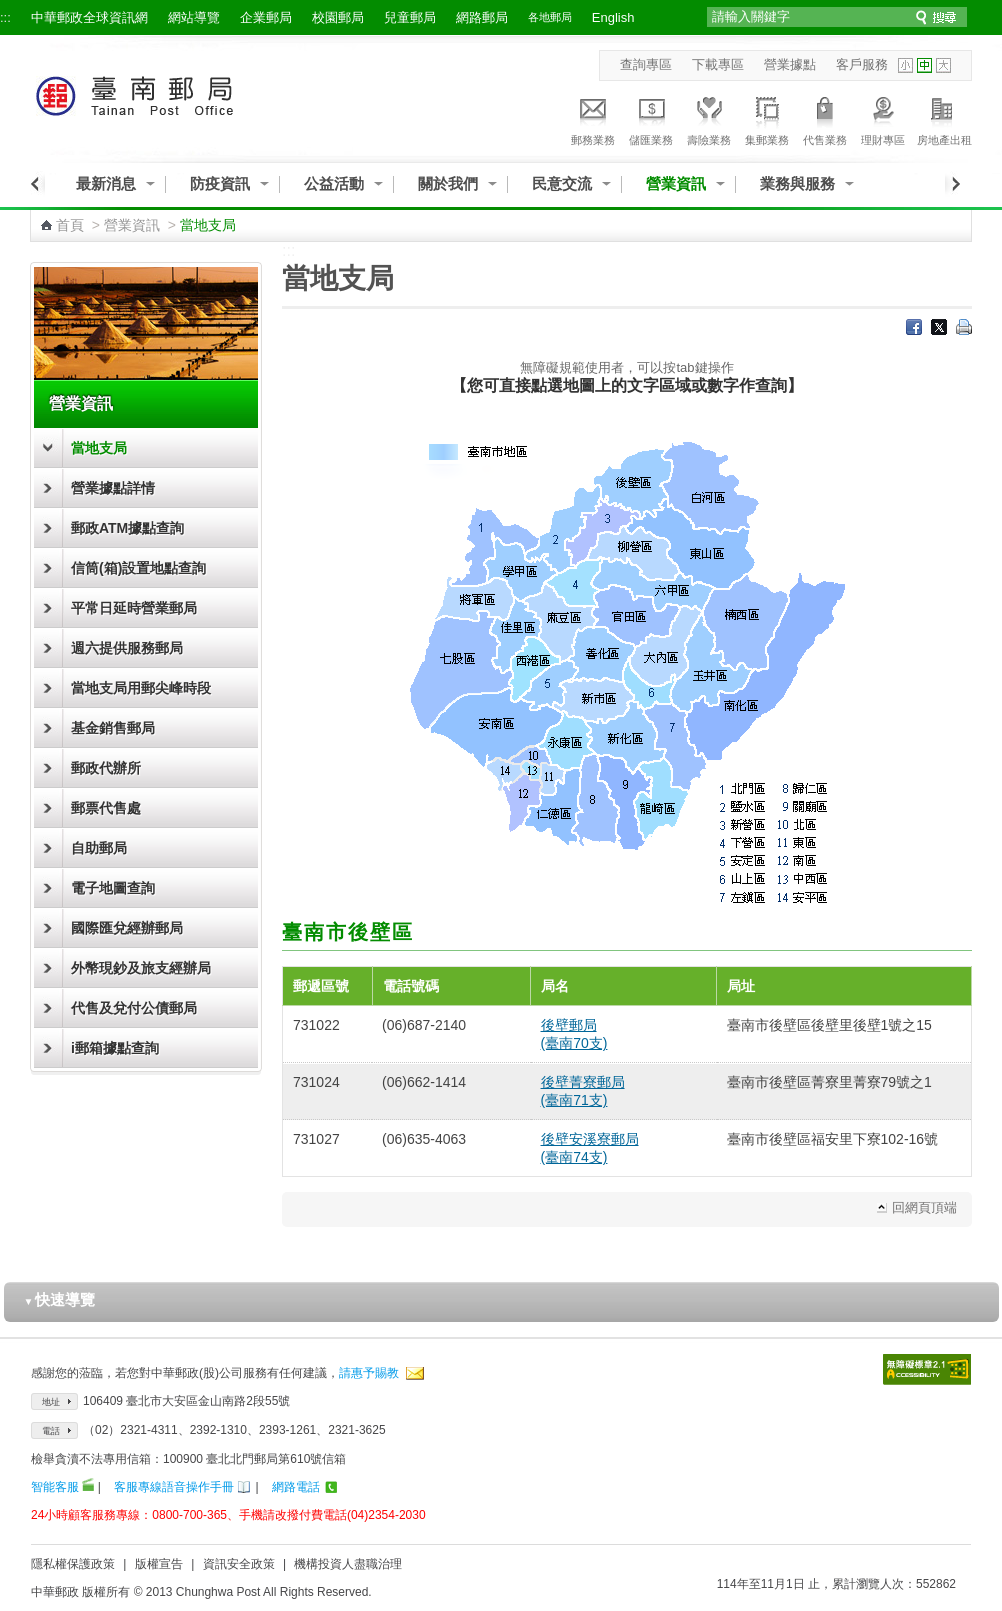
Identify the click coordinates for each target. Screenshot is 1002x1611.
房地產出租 (944, 118)
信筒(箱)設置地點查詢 (138, 568)
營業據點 (790, 64)
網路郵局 (482, 17)
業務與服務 (797, 183)
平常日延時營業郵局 (134, 608)
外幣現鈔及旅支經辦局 (141, 968)
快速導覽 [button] (60, 1299)
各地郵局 (550, 17)
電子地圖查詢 (113, 888)
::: (5, 17)
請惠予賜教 (369, 1373)
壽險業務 (709, 118)
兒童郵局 (410, 17)
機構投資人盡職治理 (348, 1564)
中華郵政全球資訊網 (89, 17)
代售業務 (825, 118)
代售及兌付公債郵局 (134, 1008)
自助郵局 (99, 848)
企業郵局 (266, 17)
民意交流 (562, 183)
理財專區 (883, 118)
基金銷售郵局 (113, 728)
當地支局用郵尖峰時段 (141, 688)
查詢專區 (646, 64)
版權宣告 (159, 1564)
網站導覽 (194, 17)
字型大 (943, 65)
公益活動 (334, 183)
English (613, 17)
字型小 (905, 65)
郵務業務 (593, 118)
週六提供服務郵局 (127, 648)
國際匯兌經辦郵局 (127, 928)
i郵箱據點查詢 (115, 1048)
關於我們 (448, 183)
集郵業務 (767, 118)
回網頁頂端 (924, 1207)
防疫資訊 (220, 183)
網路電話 (296, 1487)
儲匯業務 (651, 118)
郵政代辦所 (106, 768)
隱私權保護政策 (73, 1564)
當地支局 (99, 448)
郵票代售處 (106, 808)
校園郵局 (338, 17)
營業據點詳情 (113, 488)
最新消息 (106, 183)
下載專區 (718, 64)
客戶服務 (862, 64)
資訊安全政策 (239, 1564)
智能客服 (55, 1487)
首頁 (70, 225)
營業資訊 (676, 183)
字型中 (924, 65)
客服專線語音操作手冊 (174, 1487)
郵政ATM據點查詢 (127, 528)
